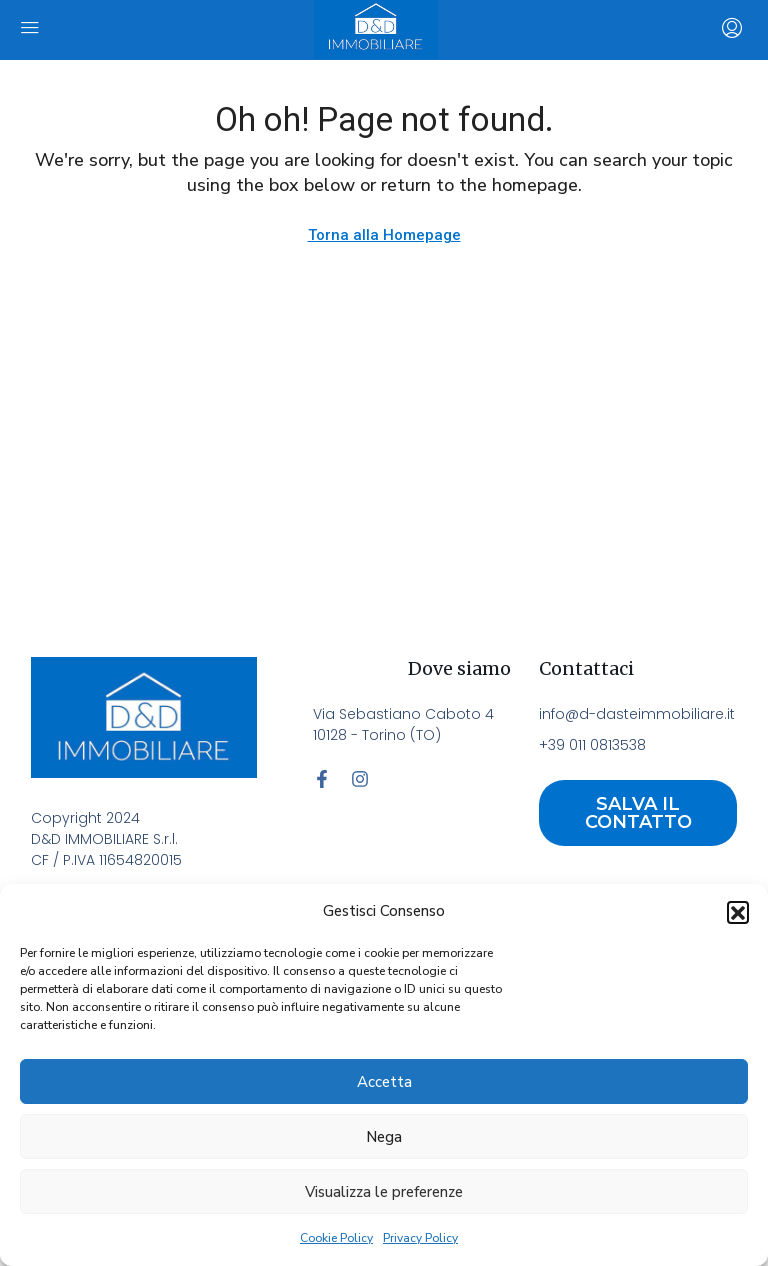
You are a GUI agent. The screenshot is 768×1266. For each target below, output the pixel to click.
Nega (384, 1137)
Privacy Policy (420, 1238)
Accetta (384, 1082)
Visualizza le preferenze (384, 1192)
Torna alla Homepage (384, 235)
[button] (738, 912)
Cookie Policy (336, 1238)
